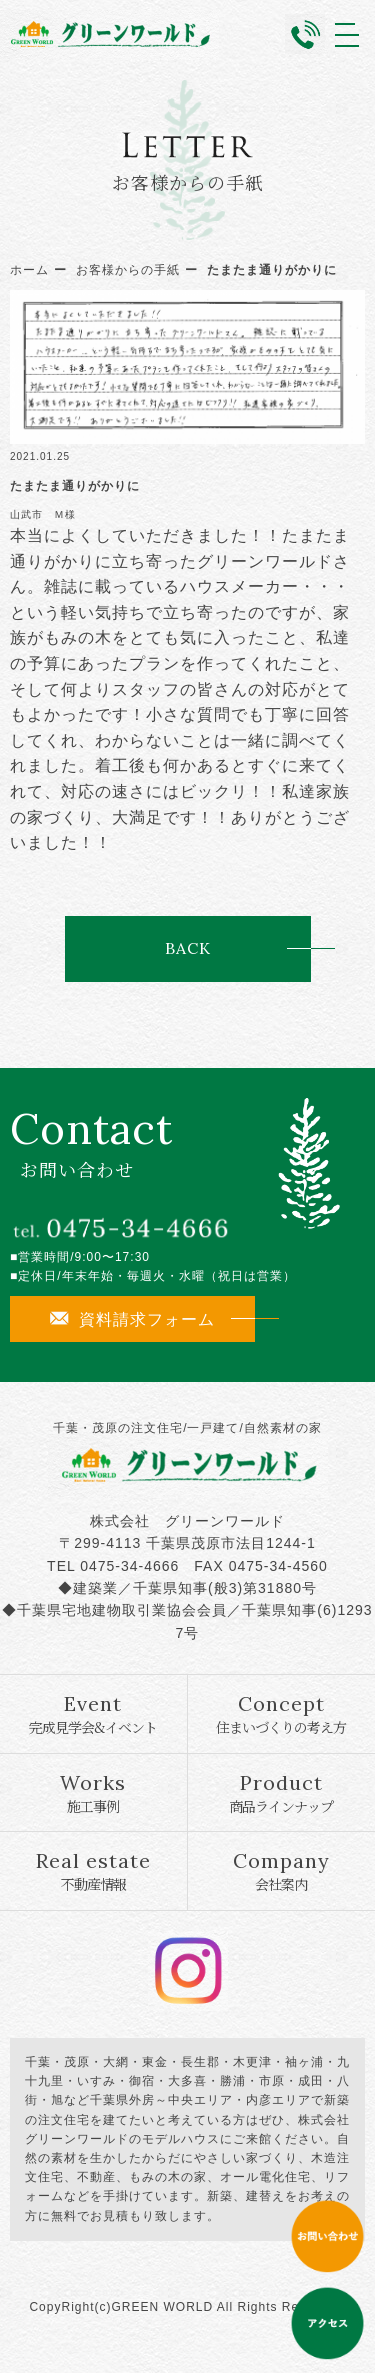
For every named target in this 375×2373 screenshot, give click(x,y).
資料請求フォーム (132, 1319)
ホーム (29, 270)
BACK (187, 948)
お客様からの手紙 (128, 270)
